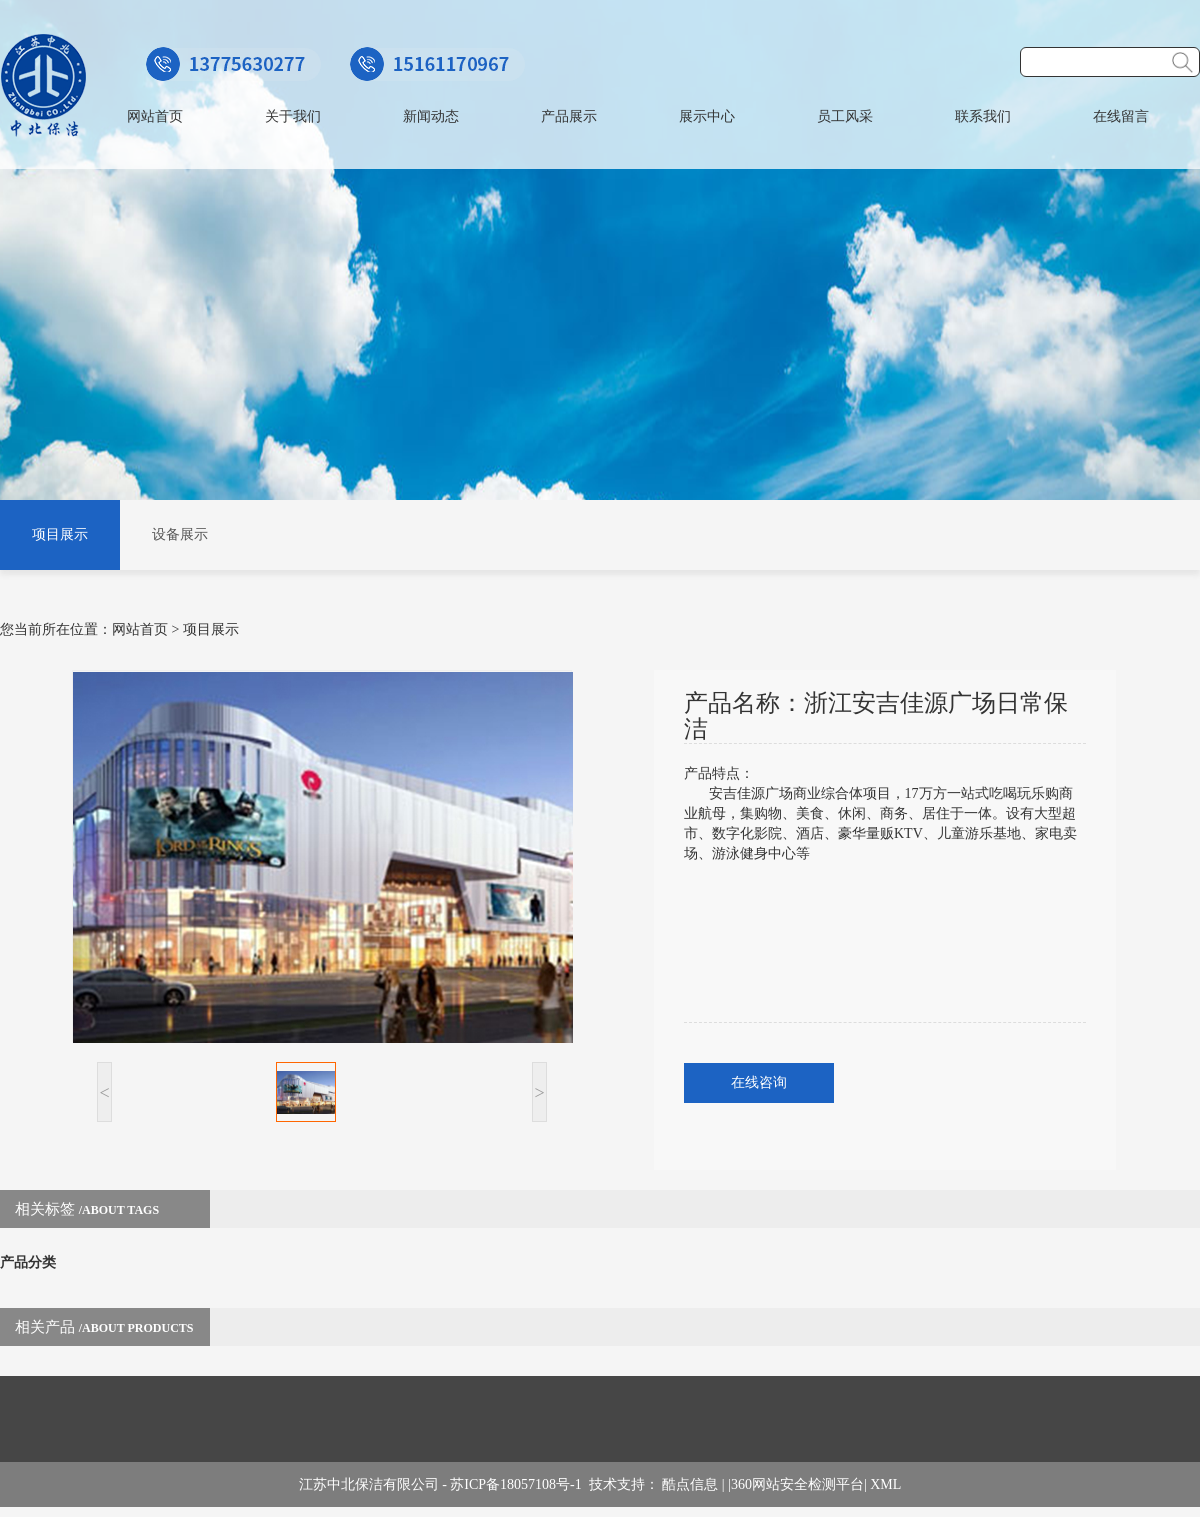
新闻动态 (431, 116)
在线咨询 (759, 1082)
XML (885, 1484)
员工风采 (845, 116)
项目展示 (60, 534)
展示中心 (707, 116)
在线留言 (1121, 116)
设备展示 (180, 534)
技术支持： (626, 1484)
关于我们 (293, 116)
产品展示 (569, 116)
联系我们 (983, 116)
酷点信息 (690, 1484)
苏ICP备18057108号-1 (519, 1484)
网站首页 (155, 116)
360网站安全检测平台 (797, 1484)
